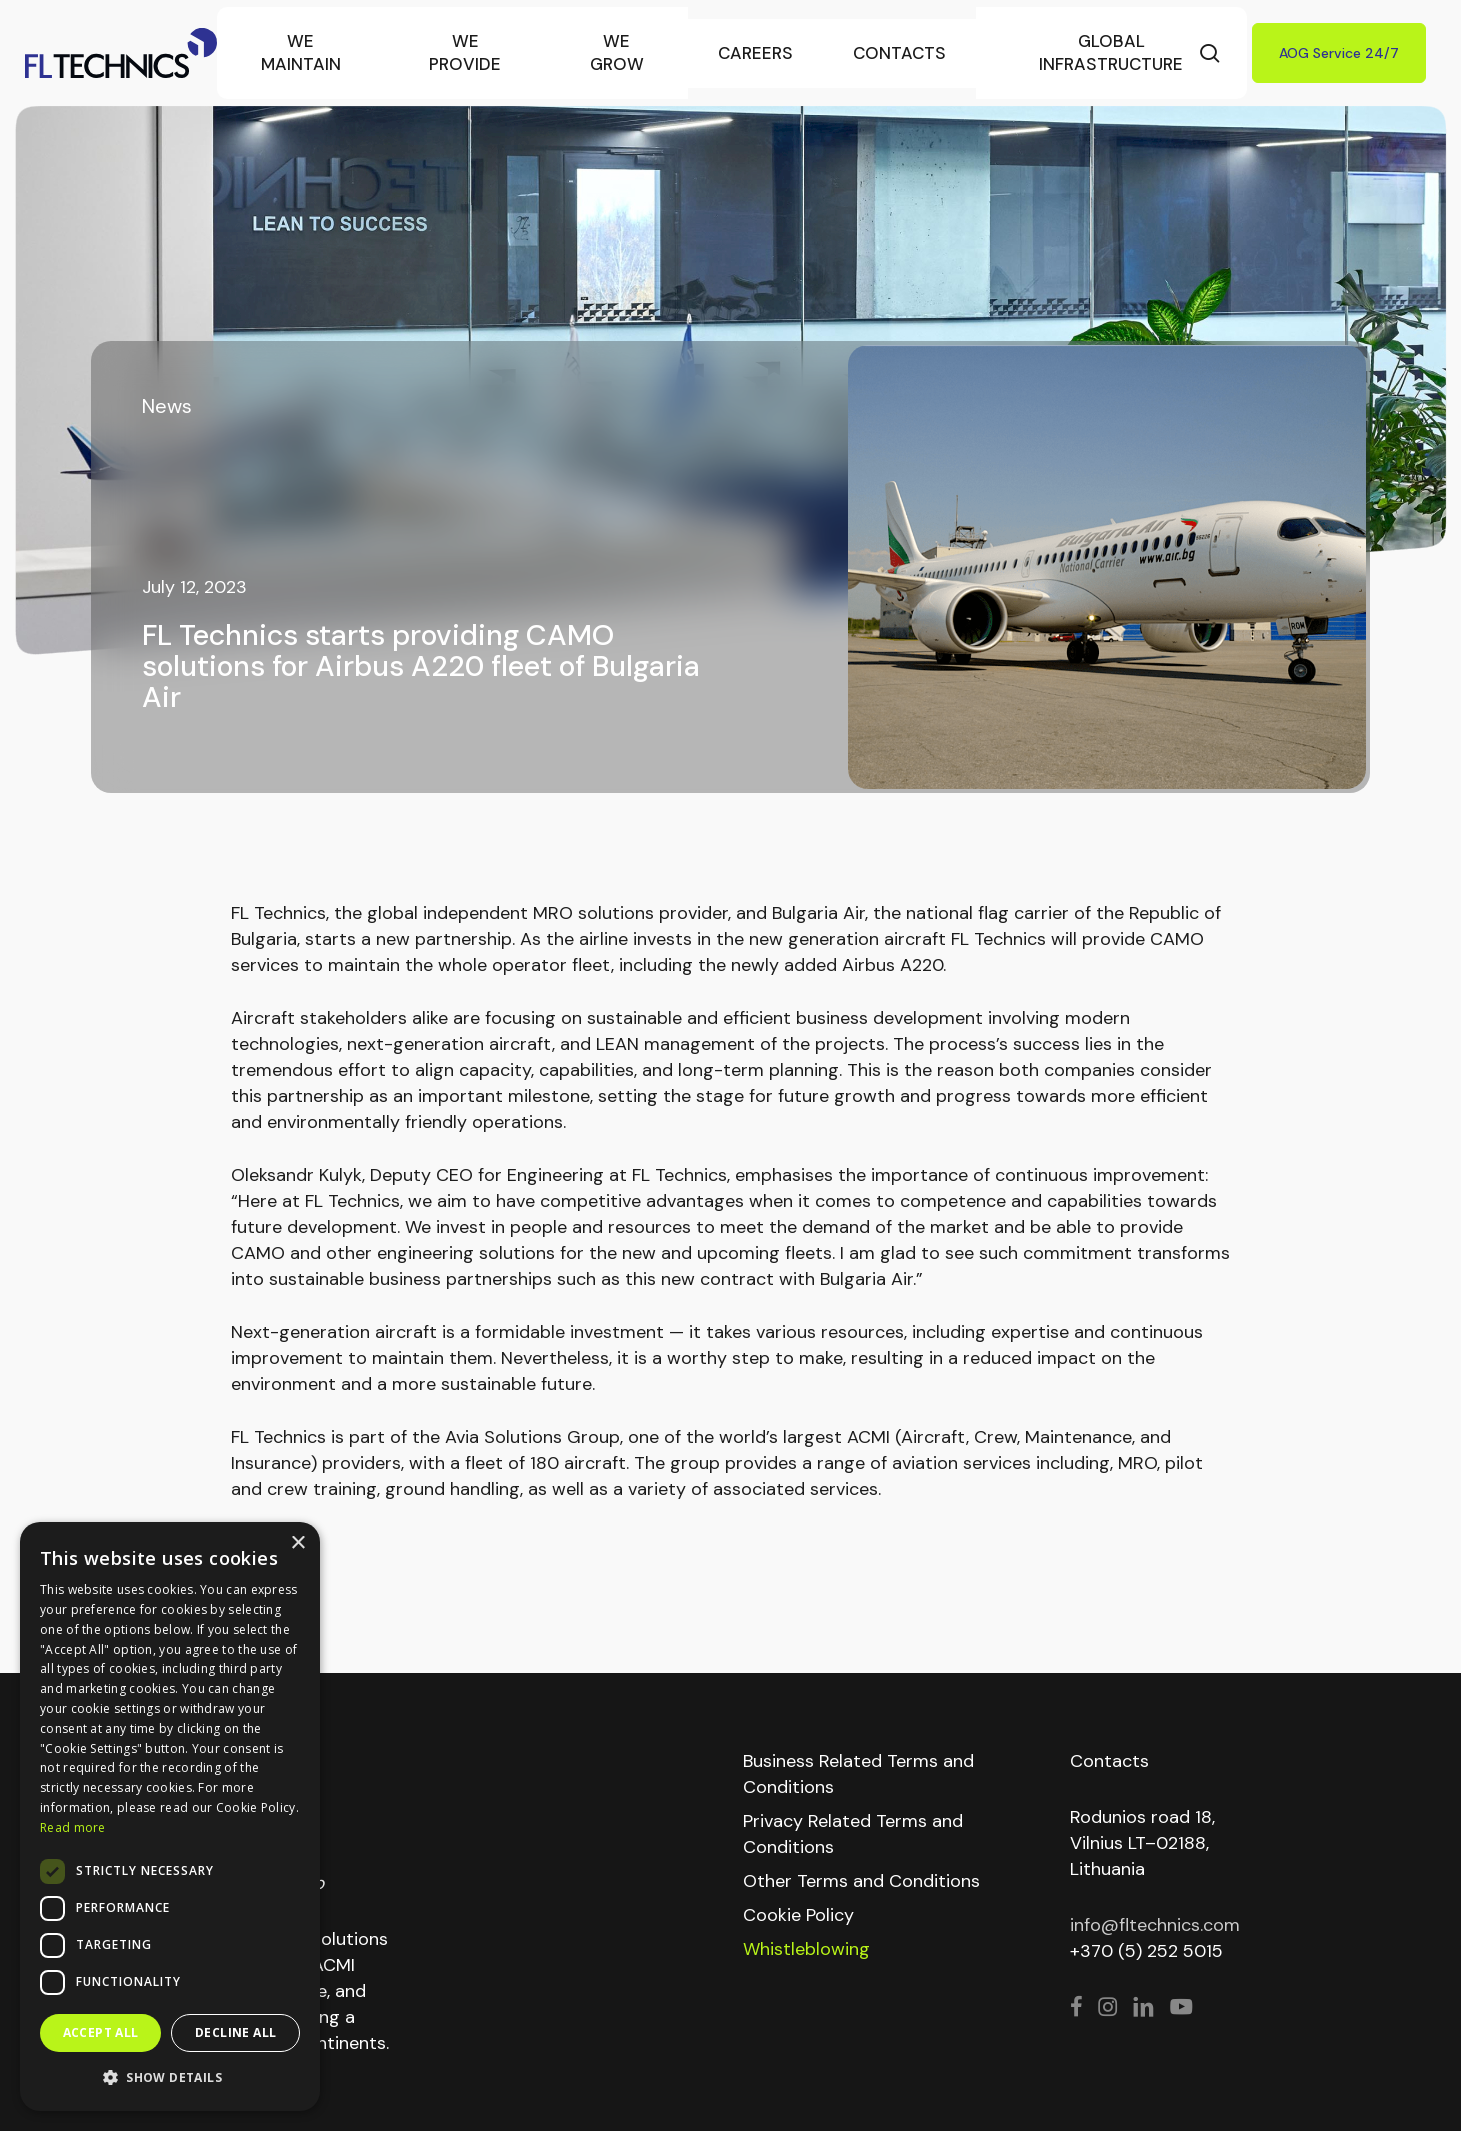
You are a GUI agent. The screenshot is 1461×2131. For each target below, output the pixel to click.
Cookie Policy (798, 1915)
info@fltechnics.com (1155, 1925)
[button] (170, 2078)
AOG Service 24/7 (1339, 53)
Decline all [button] (235, 2032)
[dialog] (170, 1816)
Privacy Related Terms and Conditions (853, 1834)
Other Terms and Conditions (861, 1881)
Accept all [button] (101, 2032)
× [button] (297, 1543)
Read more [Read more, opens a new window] (73, 1827)
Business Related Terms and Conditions (858, 1774)
